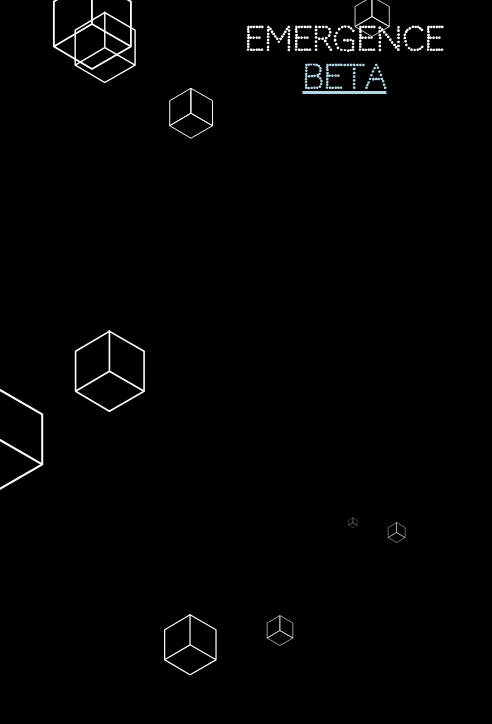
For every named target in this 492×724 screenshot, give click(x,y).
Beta (344, 78)
